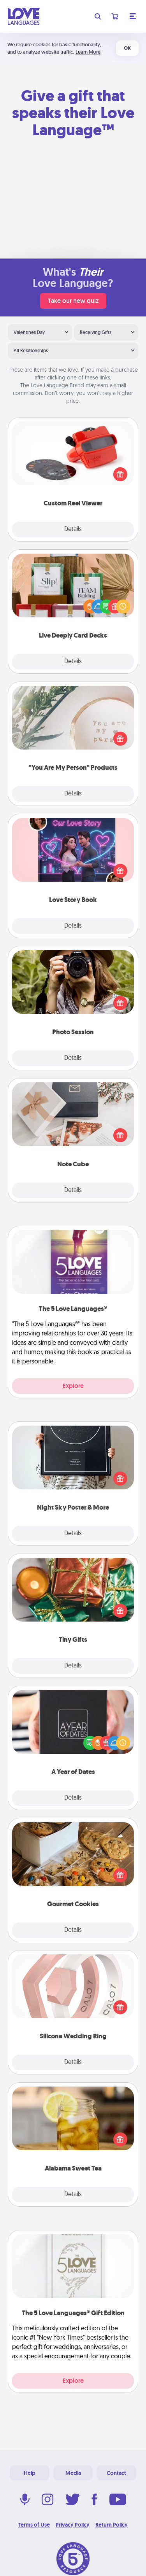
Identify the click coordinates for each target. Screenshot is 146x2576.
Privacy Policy (73, 2524)
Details (73, 529)
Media (73, 2472)
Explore (73, 1386)
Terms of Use (34, 2524)
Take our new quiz (73, 301)
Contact (116, 2472)
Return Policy (111, 2524)
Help (29, 2472)
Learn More (88, 52)
